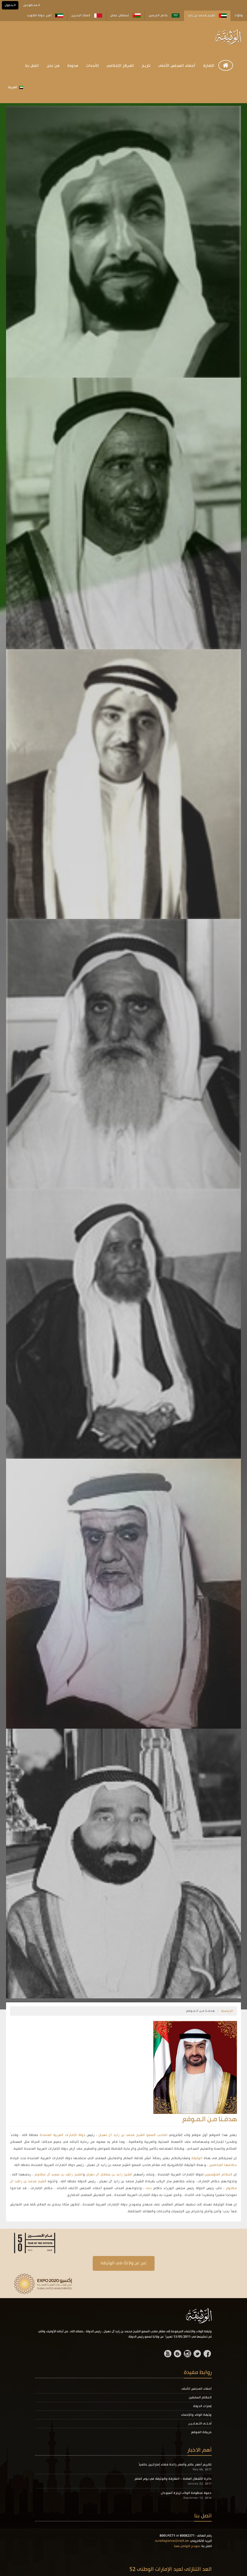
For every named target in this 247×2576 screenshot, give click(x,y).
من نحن (53, 65)
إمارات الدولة (202, 2406)
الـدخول (10, 5)
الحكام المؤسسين (219, 2175)
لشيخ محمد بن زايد (207, 15)
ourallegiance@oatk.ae (172, 2541)
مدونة (72, 65)
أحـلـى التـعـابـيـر (200, 2424)
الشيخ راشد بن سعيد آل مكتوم (58, 2175)
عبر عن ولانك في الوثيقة (124, 2263)
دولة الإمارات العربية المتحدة (62, 2135)
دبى (149, 2188)
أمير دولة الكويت (45, 15)
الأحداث (92, 65)
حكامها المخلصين (222, 2165)
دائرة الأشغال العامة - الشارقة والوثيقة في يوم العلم (173, 2479)
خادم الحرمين (164, 15)
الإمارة (208, 65)
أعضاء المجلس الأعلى (176, 65)
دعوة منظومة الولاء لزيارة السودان (186, 2493)
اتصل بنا (32, 65)
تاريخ (146, 65)
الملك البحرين (86, 15)
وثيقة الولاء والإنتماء (196, 2415)
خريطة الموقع (201, 2432)
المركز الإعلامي (120, 65)
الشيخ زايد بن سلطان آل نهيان (109, 2175)
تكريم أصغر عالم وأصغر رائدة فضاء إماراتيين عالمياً (175, 2465)
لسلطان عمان (125, 15)
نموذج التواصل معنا (187, 2546)
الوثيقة (196, 2158)
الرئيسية (227, 2011)
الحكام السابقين (200, 2397)
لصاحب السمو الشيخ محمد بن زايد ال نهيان (132, 2135)
